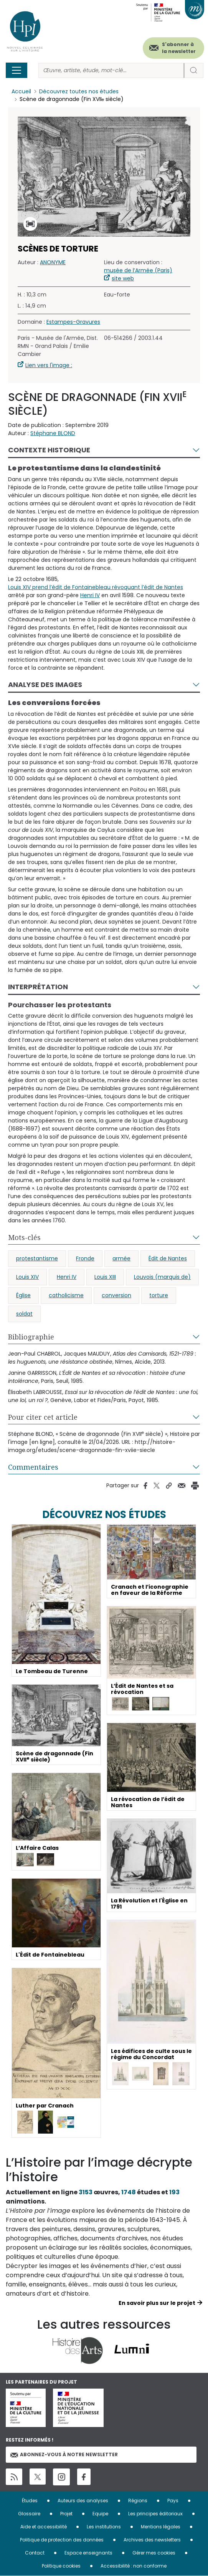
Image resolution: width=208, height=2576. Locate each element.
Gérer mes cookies (153, 2553)
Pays (172, 2500)
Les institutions (104, 2526)
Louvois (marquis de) (162, 1277)
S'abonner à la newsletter (179, 48)
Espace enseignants (88, 2553)
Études (30, 2500)
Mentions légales (160, 2526)
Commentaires (33, 1467)
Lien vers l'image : (48, 365)
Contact (35, 2553)
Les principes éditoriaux (155, 2513)
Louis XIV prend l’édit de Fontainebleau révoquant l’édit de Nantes (95, 587)
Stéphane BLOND (52, 433)
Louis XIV (27, 1277)
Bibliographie (31, 1336)
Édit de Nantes (168, 1258)
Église (23, 1295)
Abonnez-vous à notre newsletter (64, 2454)
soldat (24, 1314)
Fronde (85, 1258)
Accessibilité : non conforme (134, 2566)
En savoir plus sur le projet (157, 2303)
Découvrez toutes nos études (79, 91)
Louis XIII (105, 1277)
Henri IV (90, 595)
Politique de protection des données (62, 2539)
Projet (66, 2513)
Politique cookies (61, 2566)
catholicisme (66, 1295)
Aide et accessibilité (43, 2526)
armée (121, 1258)
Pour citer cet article (43, 1417)
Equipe (100, 2513)
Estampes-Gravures (73, 322)
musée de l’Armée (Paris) (138, 271)
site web (123, 279)
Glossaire (29, 2513)
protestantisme (37, 1258)
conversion (116, 1295)
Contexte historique (49, 450)
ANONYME (53, 263)
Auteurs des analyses (83, 2500)
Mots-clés (24, 1237)
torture (158, 1295)
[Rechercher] (111, 70)
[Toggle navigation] (16, 70)
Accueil (21, 91)
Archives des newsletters (152, 2539)
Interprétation (38, 987)
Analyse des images (45, 684)
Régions (137, 2500)
